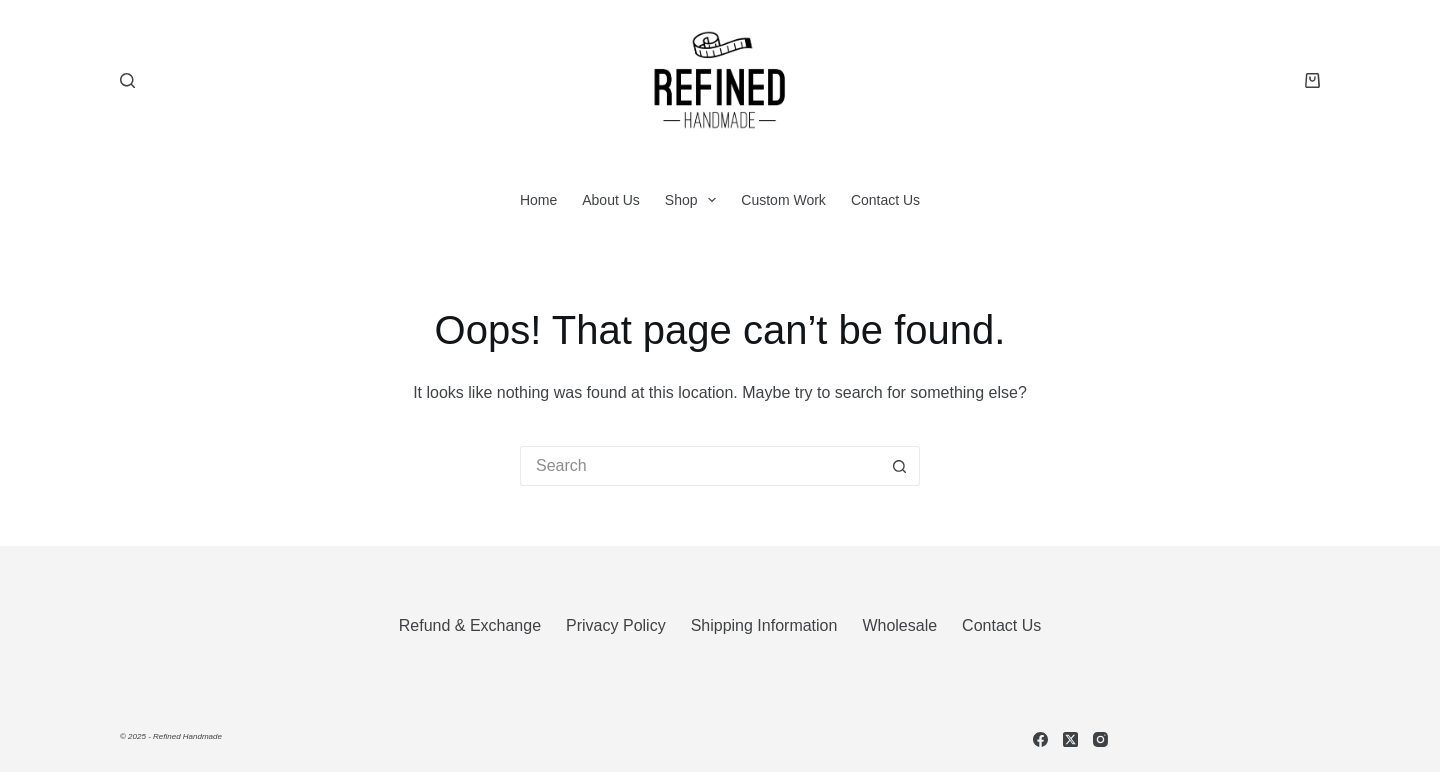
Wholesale (899, 625)
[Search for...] (700, 466)
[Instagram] (1100, 739)
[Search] (127, 80)
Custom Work (783, 200)
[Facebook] (1040, 739)
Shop (695, 200)
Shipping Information (764, 625)
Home (538, 200)
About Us (611, 200)
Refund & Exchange (470, 625)
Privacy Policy (616, 625)
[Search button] (900, 466)
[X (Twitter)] (1070, 739)
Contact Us (885, 200)
